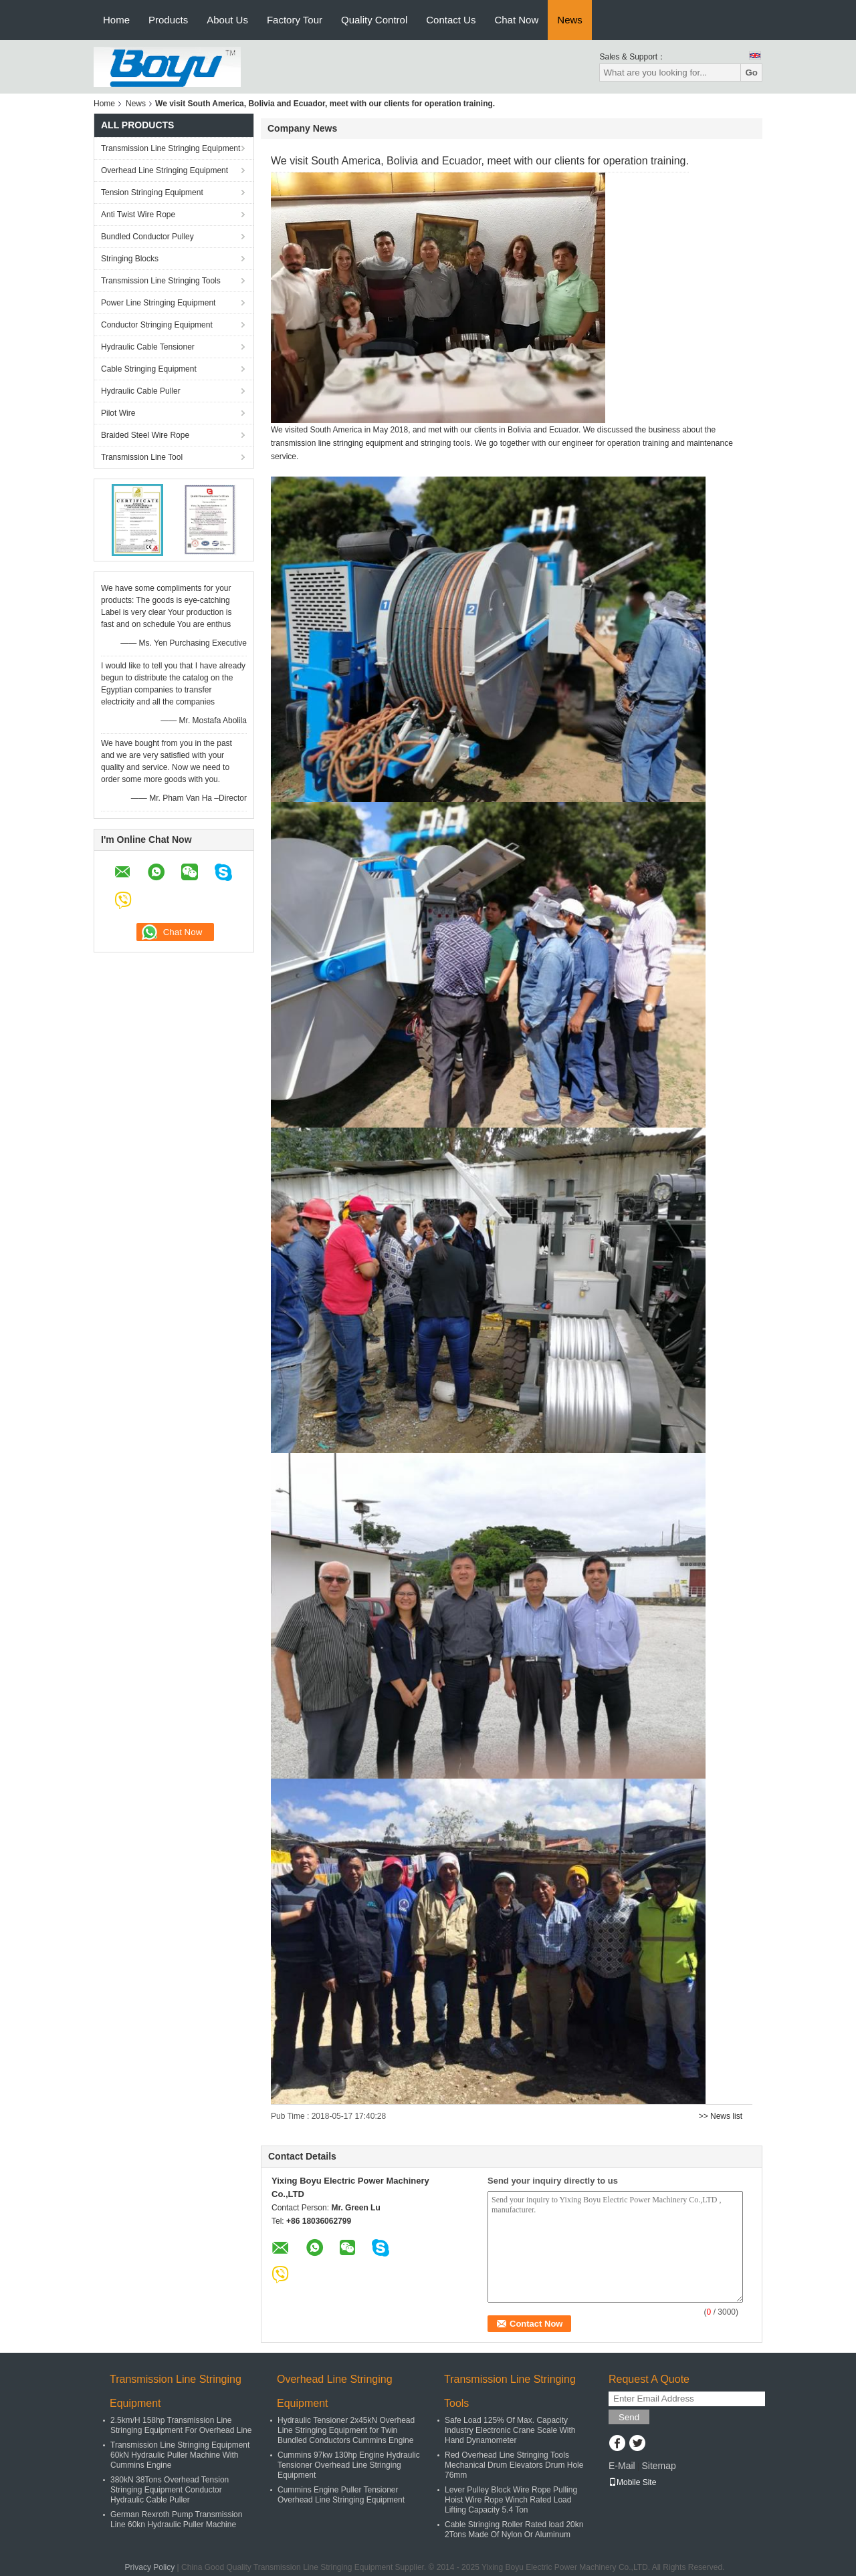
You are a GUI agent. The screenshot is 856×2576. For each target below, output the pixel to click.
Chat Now (516, 20)
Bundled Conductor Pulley (147, 236)
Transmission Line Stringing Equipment (170, 148)
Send (629, 2417)
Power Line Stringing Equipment (158, 302)
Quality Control (374, 19)
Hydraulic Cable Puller (141, 391)
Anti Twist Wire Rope (138, 214)
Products (168, 19)
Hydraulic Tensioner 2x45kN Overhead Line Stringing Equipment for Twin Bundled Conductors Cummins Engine (346, 2430)
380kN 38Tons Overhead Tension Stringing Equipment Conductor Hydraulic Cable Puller (169, 2489)
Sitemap (658, 2465)
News (569, 19)
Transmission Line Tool (142, 457)
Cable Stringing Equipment (149, 369)
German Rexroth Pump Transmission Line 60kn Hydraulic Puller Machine (176, 2519)
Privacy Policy (150, 2567)
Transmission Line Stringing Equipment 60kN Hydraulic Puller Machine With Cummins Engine (179, 2455)
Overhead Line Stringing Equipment (164, 170)
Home (116, 19)
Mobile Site (632, 2482)
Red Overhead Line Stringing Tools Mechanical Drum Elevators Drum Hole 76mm (514, 2465)
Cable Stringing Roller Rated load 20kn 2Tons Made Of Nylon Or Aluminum (514, 2529)
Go (751, 73)
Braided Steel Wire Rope (145, 435)
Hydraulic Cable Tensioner (148, 347)
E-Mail (622, 2465)
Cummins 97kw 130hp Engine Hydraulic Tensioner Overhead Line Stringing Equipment (349, 2465)
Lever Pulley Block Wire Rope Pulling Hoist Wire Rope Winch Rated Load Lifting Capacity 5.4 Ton (511, 2500)
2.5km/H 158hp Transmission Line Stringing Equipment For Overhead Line (180, 2425)
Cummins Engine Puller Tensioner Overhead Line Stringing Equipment (341, 2494)
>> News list (720, 2116)
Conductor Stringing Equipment (157, 325)
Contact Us (450, 19)
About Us (227, 19)
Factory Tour (294, 19)
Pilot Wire (118, 413)
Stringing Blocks (129, 258)
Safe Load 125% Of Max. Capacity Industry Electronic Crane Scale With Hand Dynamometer (510, 2430)
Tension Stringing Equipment (152, 192)
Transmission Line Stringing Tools (161, 280)
